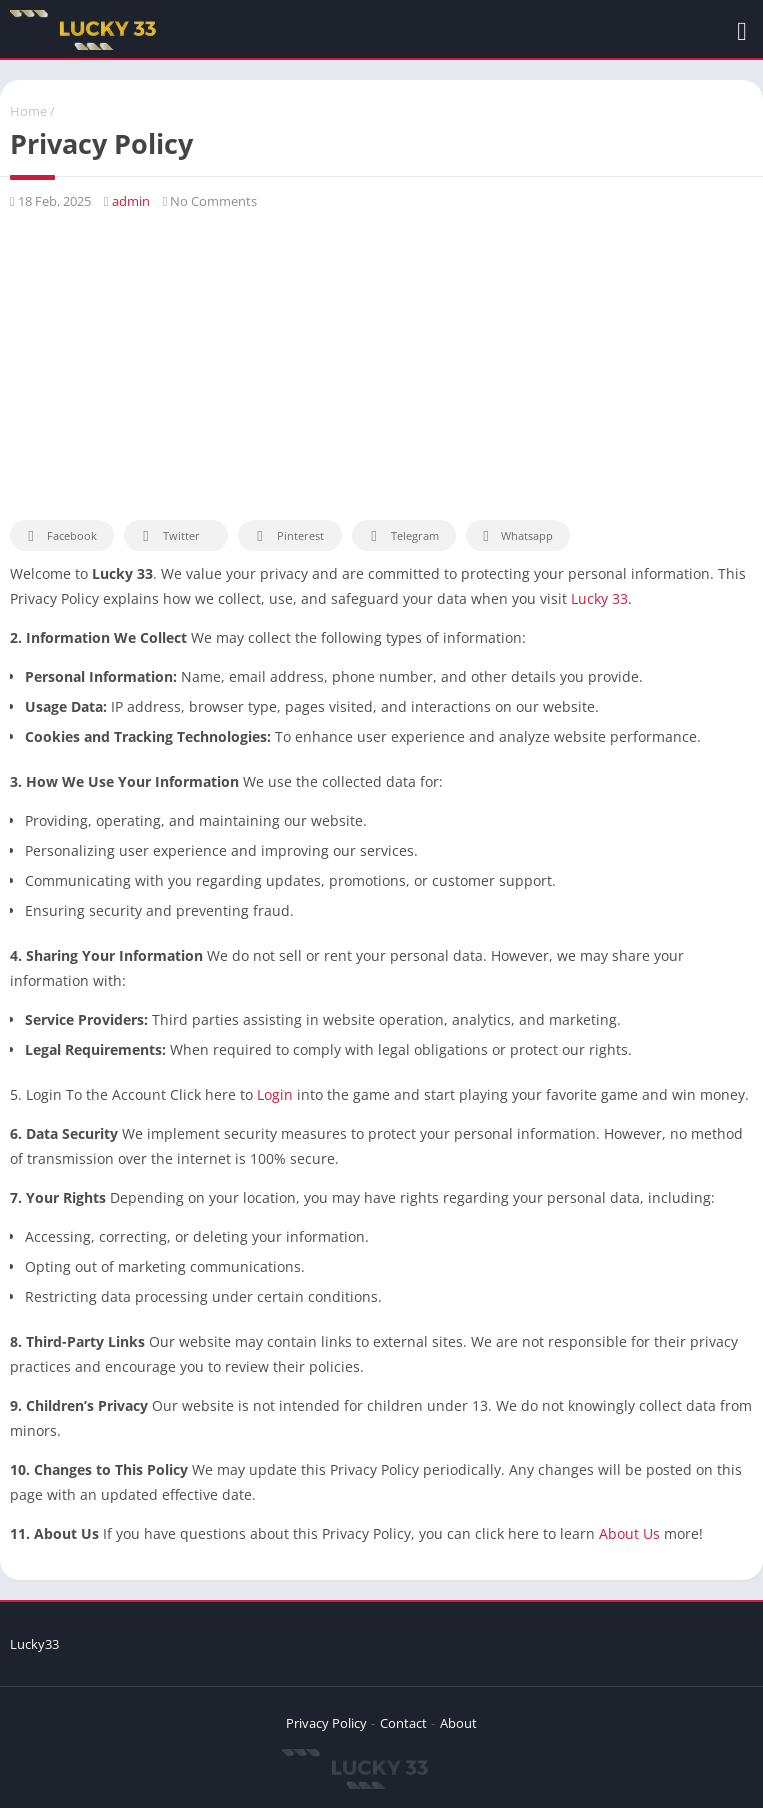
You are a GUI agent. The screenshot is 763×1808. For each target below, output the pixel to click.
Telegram (401, 536)
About (458, 1723)
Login (275, 1094)
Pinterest (287, 536)
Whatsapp (515, 536)
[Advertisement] (381, 365)
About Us (629, 1533)
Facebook (59, 536)
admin (131, 201)
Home (28, 111)
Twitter (168, 536)
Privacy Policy (326, 1723)
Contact (403, 1723)
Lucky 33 (599, 598)
